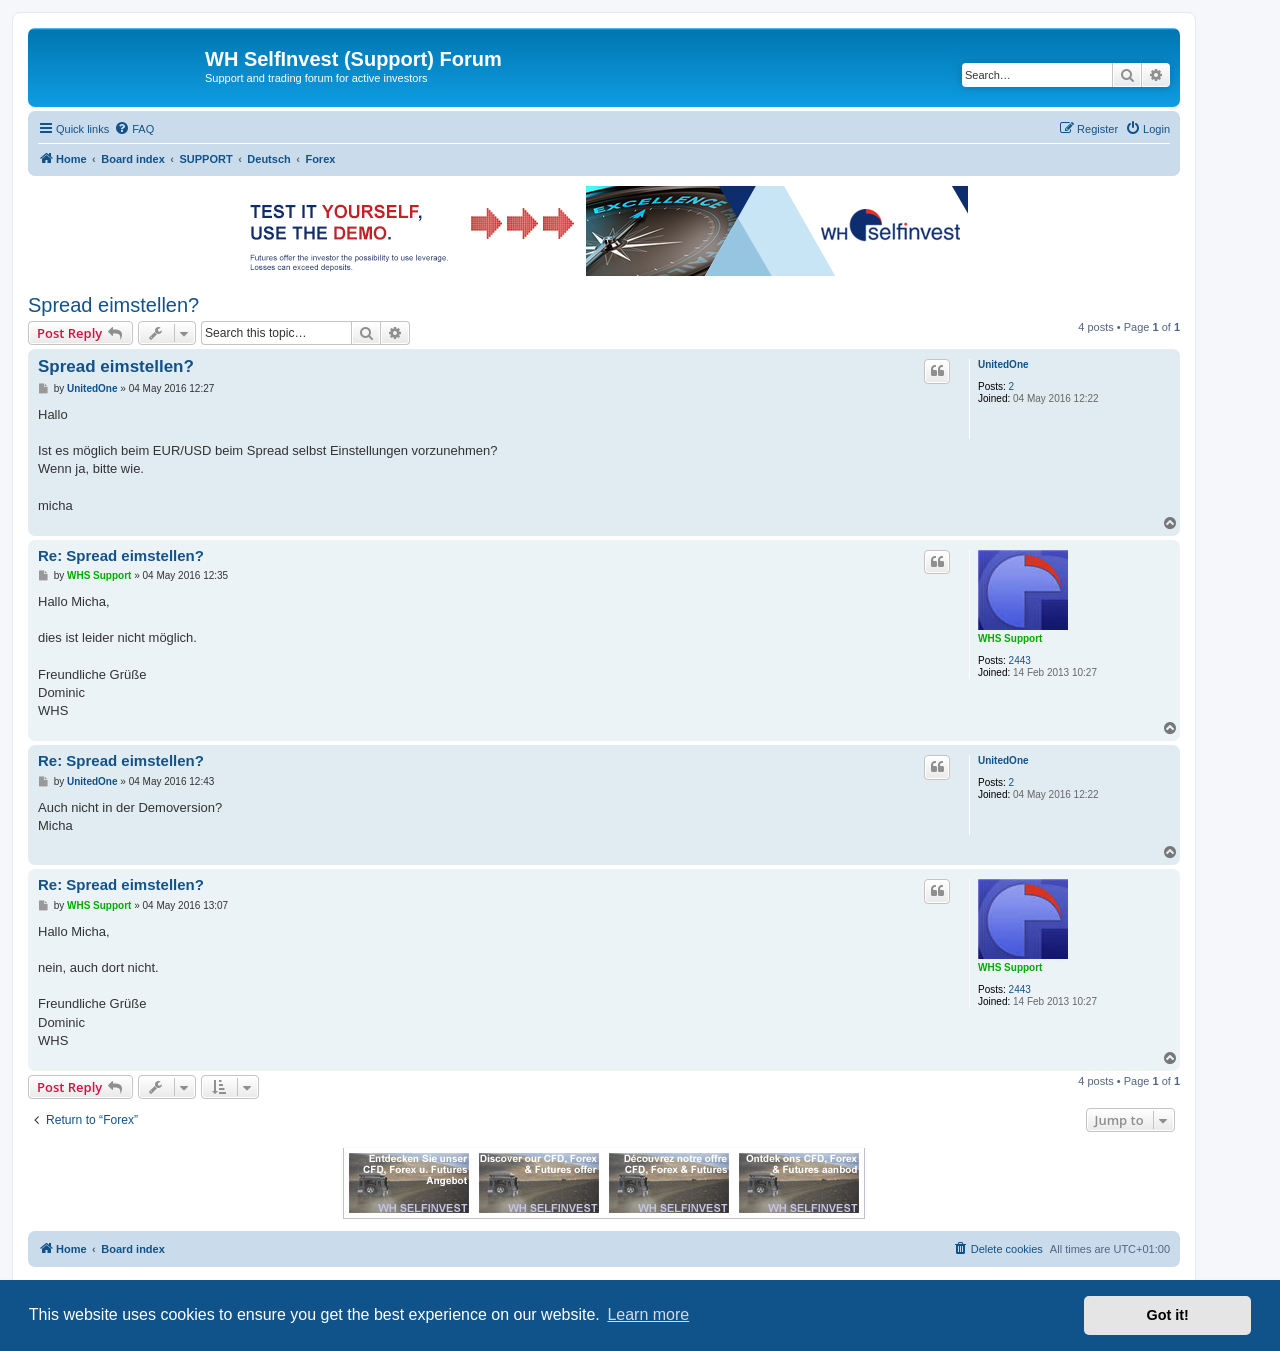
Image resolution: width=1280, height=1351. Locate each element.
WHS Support (1010, 638)
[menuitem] (134, 129)
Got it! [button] (1168, 1315)
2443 (1020, 660)
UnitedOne (1003, 364)
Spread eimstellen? (113, 305)
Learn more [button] (648, 1314)
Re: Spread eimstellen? (121, 555)
